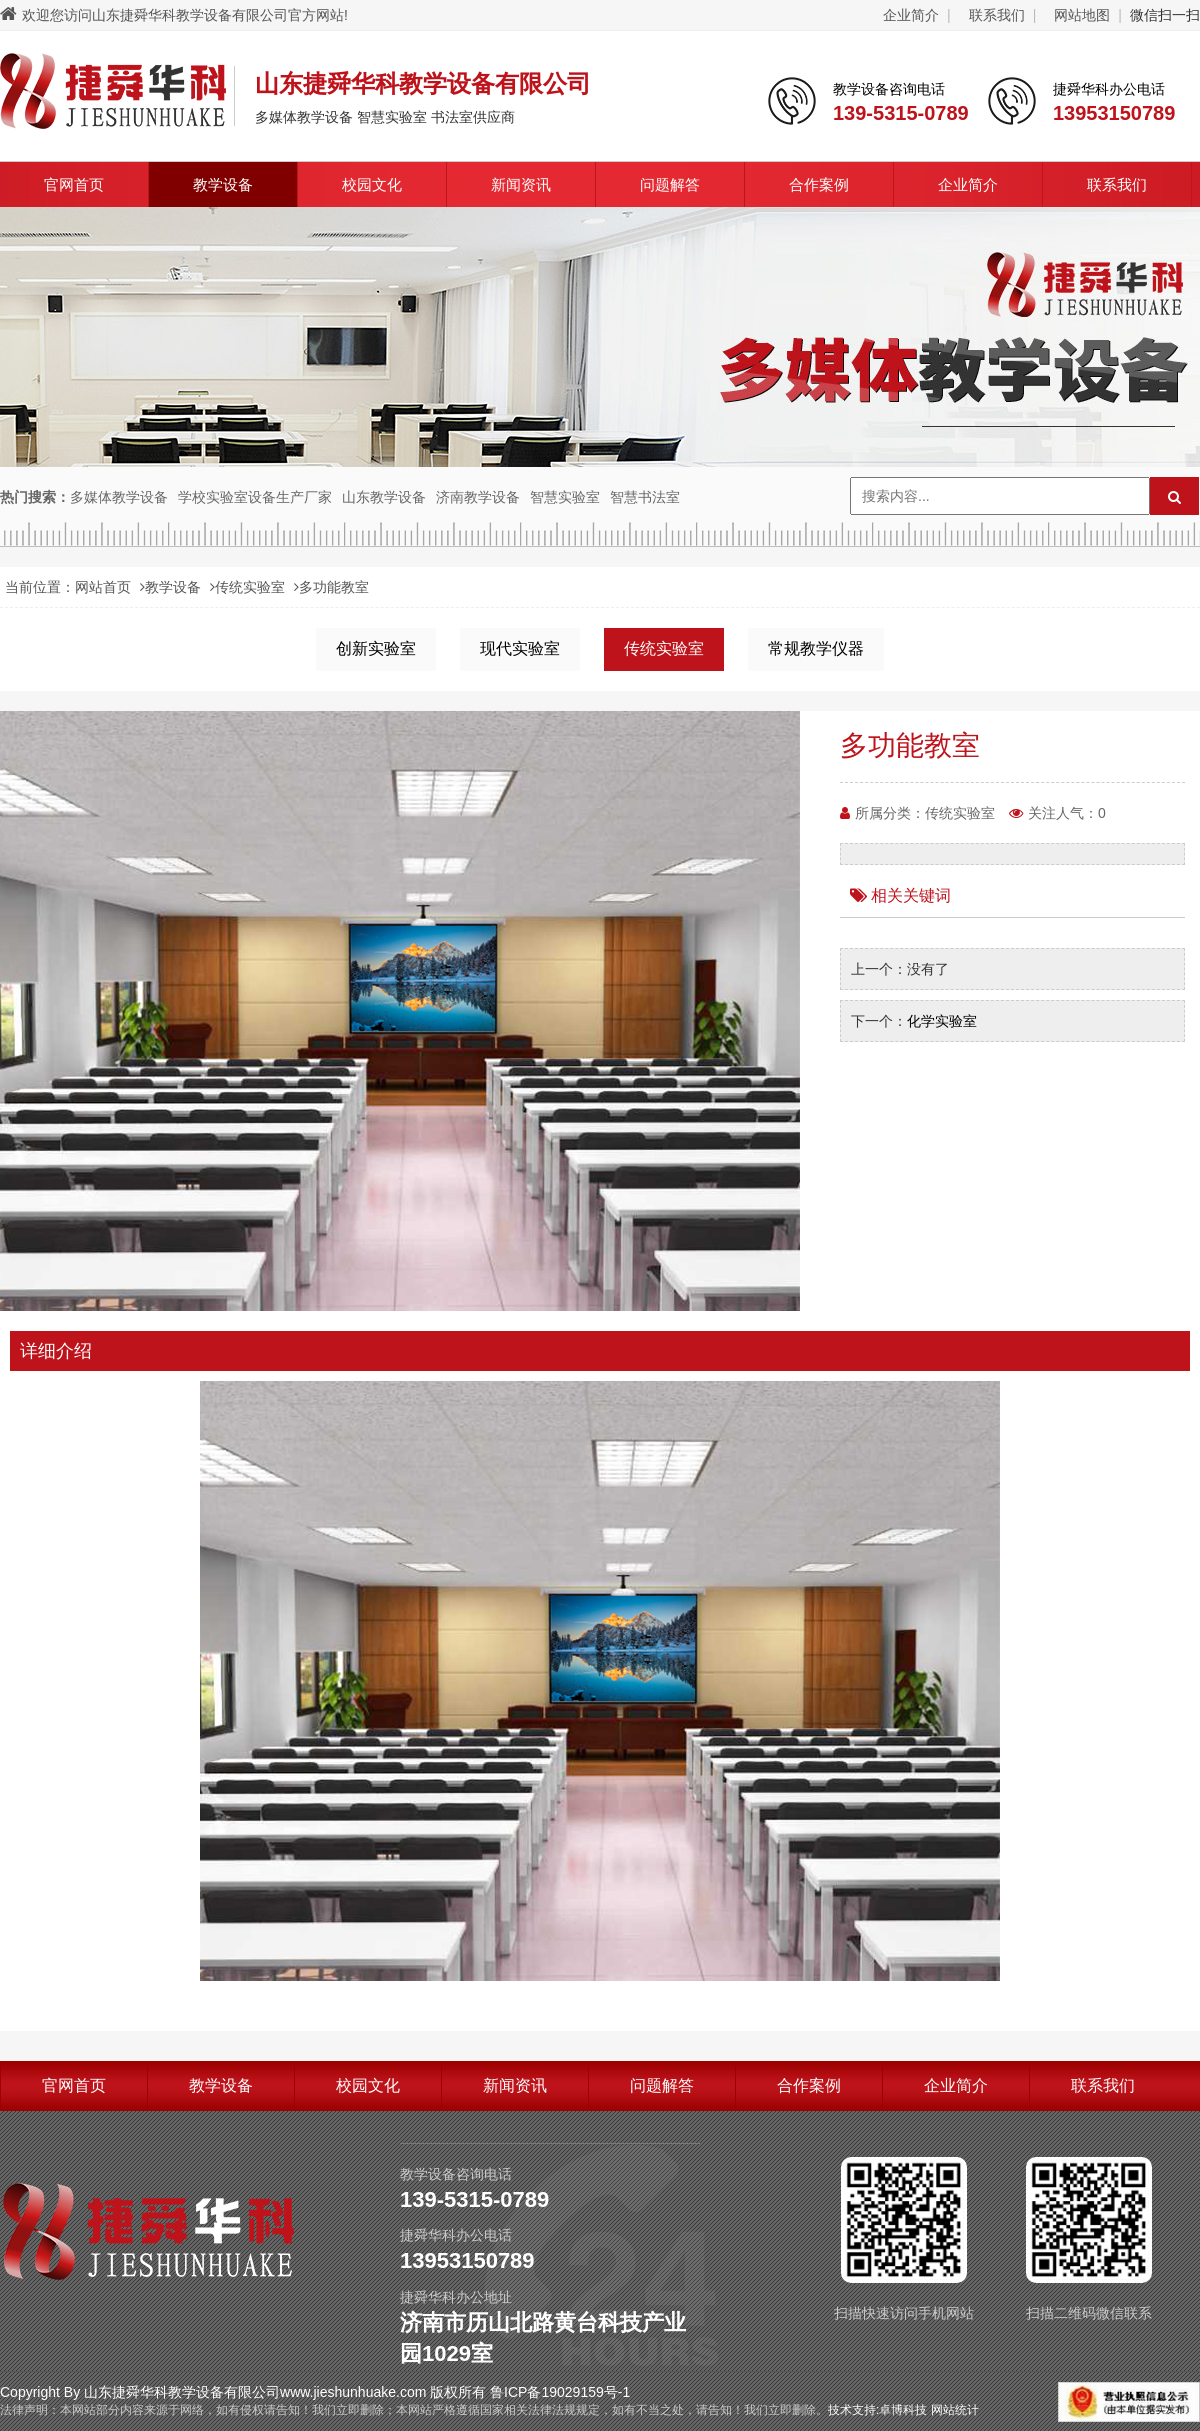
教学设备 (223, 184)
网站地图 (1082, 15)
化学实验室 (942, 1021)
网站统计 (955, 2410)
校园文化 (372, 184)
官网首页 (74, 184)
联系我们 (997, 15)
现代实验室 (520, 648)
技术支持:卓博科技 (877, 2410)
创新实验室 (376, 648)
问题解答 (670, 184)
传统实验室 (250, 587)
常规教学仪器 (816, 648)
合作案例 (819, 184)
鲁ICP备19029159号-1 (560, 2392)
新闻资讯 (521, 184)
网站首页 (103, 587)
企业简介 (911, 15)
